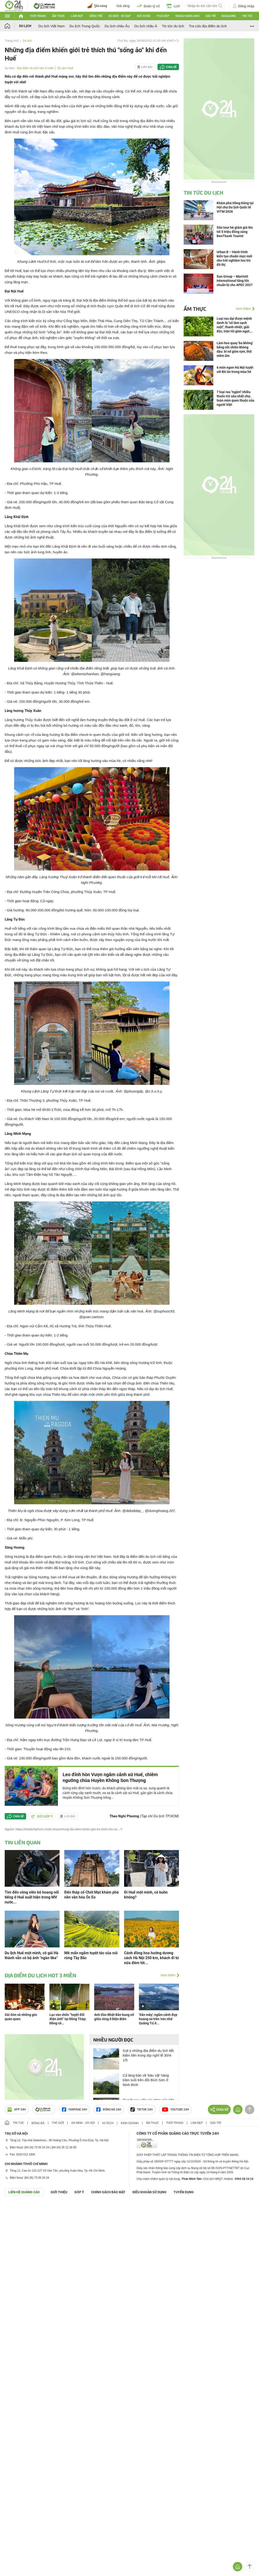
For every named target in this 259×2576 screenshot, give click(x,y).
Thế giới (58, 2123)
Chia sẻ (171, 67)
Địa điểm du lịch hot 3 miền (35, 68)
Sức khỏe (143, 16)
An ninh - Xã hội (83, 2123)
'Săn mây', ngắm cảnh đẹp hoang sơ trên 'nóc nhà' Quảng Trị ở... (158, 2019)
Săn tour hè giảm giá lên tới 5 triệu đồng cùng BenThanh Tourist (235, 232)
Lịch (173, 6)
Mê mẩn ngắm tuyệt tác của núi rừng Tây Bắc (90, 1955)
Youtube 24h (175, 2109)
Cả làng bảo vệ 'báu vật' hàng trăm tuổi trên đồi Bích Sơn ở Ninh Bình (146, 2080)
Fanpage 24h (74, 2109)
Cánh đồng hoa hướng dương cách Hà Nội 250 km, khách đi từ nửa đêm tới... (151, 1958)
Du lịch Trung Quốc (84, 26)
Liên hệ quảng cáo (24, 2192)
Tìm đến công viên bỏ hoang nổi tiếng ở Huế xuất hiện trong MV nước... (32, 1897)
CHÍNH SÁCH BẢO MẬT (108, 2192)
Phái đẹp (163, 16)
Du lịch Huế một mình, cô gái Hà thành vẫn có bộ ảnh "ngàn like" (31, 1955)
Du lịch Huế (65, 68)
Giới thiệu (59, 2192)
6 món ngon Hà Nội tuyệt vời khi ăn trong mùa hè (235, 370)
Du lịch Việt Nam (51, 26)
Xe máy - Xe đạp (120, 16)
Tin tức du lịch (173, 26)
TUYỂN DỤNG (184, 2192)
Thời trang (38, 16)
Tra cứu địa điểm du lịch (208, 26)
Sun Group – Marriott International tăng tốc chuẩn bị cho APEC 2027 (235, 281)
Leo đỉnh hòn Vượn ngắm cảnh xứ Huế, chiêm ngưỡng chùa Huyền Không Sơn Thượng (110, 1777)
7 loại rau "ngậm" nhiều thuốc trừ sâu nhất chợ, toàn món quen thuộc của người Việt (235, 398)
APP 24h (17, 2109)
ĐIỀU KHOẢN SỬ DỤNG (149, 2192)
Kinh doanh (129, 2123)
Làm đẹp (77, 16)
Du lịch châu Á (145, 26)
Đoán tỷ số (148, 6)
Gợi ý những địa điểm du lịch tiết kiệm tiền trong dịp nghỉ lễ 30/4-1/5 (148, 2055)
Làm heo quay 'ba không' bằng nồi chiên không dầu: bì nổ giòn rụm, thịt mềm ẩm (235, 349)
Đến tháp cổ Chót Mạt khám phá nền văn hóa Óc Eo (91, 1894)
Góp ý (79, 2192)
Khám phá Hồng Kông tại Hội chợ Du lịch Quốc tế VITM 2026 (235, 207)
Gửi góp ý (42, 1816)
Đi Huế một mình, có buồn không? (146, 1894)
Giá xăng (123, 6)
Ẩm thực (58, 16)
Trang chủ (12, 40)
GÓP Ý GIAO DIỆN (14, 2207)
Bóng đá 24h (108, 2109)
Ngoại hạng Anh (187, 16)
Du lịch (25, 26)
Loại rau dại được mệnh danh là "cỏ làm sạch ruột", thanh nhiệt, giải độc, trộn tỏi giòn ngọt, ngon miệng (234, 325)
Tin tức (247, 16)
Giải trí (210, 16)
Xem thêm (167, 1975)
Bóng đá (37, 2123)
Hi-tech (107, 2123)
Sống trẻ (95, 16)
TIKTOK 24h (141, 2109)
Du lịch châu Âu (117, 26)
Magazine (229, 16)
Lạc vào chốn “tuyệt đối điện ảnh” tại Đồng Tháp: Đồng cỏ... (67, 2019)
